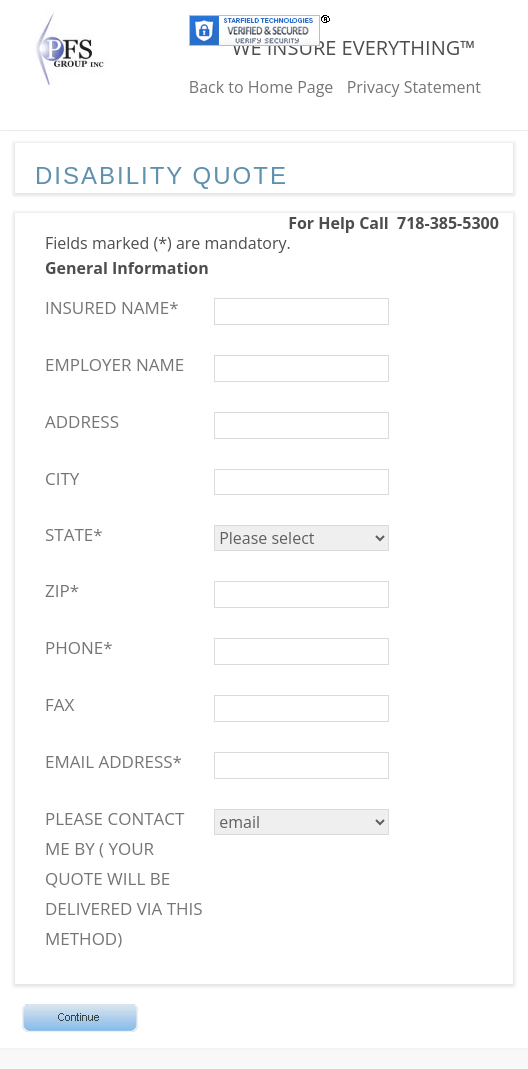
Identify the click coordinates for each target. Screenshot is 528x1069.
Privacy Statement (414, 87)
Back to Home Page (261, 87)
